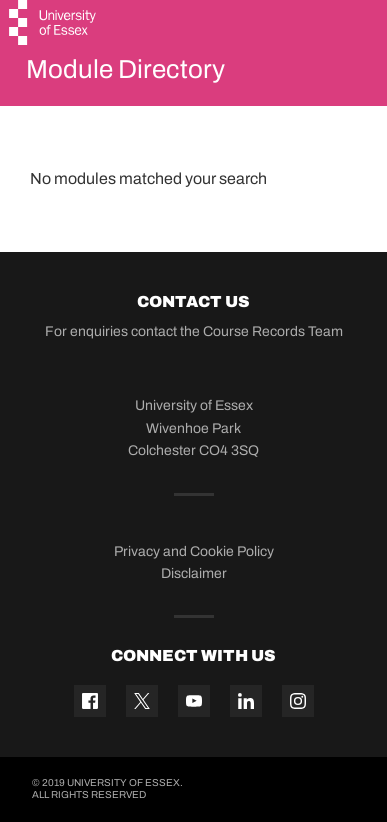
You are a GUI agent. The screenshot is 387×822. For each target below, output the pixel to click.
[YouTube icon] (194, 701)
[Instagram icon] (298, 701)
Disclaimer (194, 573)
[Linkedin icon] (246, 701)
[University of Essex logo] (53, 25)
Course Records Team (273, 331)
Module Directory (125, 69)
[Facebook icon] (90, 701)
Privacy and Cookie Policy (194, 551)
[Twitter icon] (142, 701)
